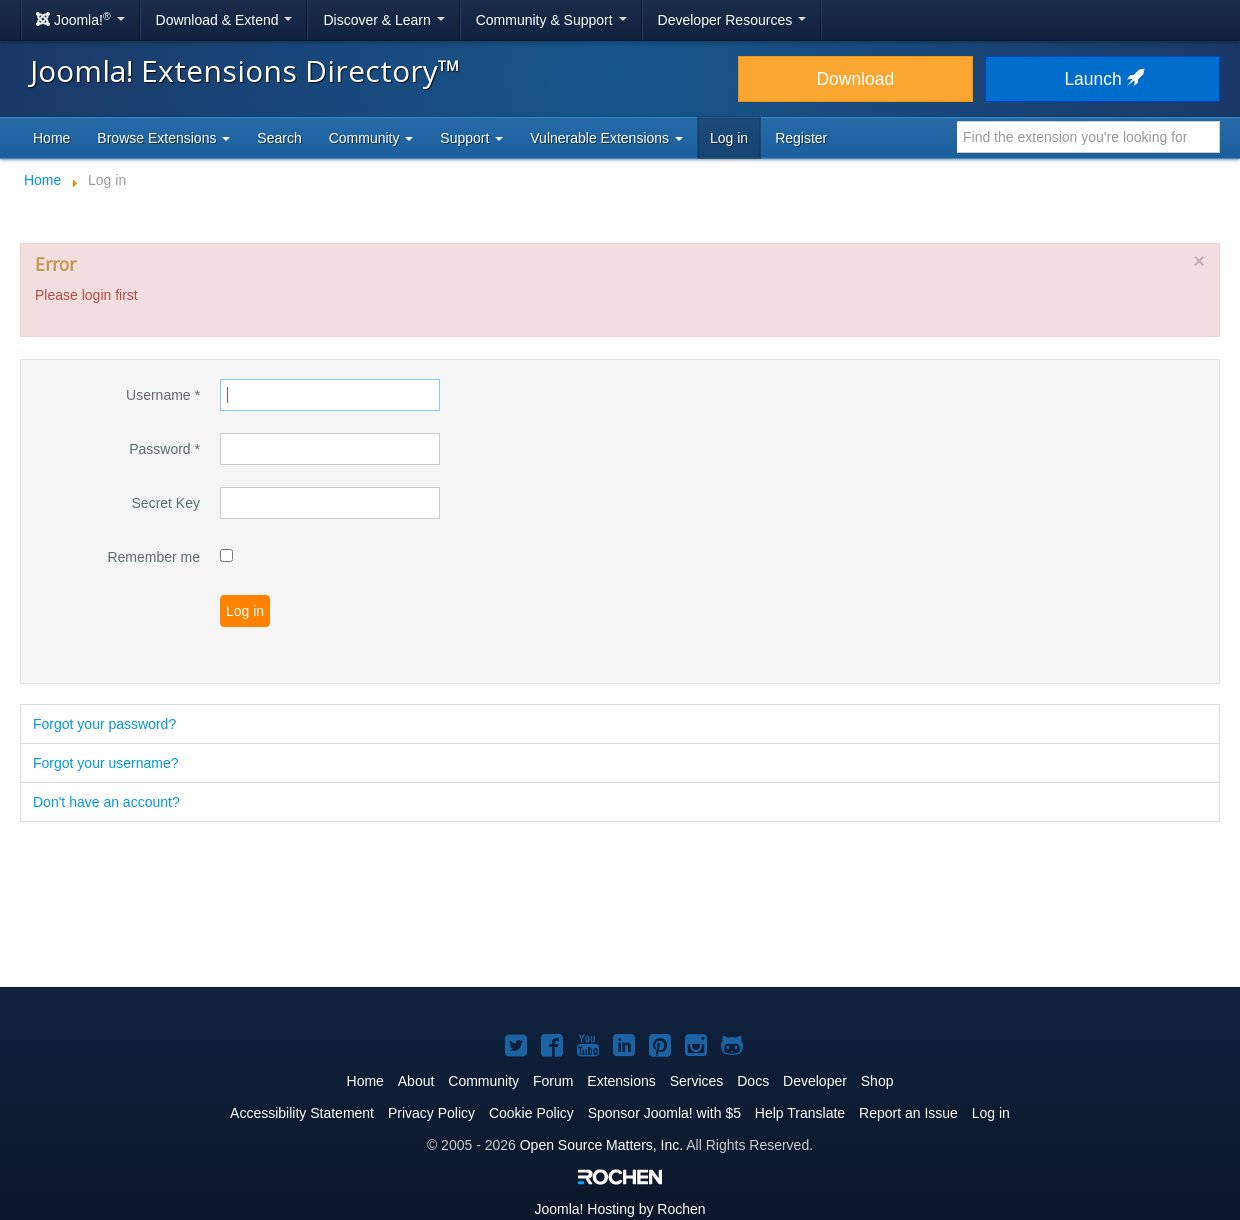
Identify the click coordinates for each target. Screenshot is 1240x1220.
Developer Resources (732, 20)
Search (279, 138)
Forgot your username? (106, 763)
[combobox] (1088, 137)
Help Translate (800, 1113)
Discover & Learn (383, 20)
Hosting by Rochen (619, 1209)
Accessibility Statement (302, 1113)
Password (164, 449)
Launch (1102, 79)
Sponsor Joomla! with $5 (664, 1113)
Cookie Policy (531, 1113)
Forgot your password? (104, 724)
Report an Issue (908, 1113)
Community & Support (551, 20)
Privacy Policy (431, 1113)
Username (163, 395)
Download (855, 79)
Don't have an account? (106, 802)
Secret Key (166, 503)
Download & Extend (224, 20)
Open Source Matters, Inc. (601, 1145)
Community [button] (371, 138)
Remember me (153, 557)
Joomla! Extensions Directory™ (245, 70)
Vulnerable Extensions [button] (606, 138)
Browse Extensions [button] (163, 138)
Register (801, 138)
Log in (729, 138)
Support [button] (471, 138)
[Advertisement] (620, 906)
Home (51, 138)
